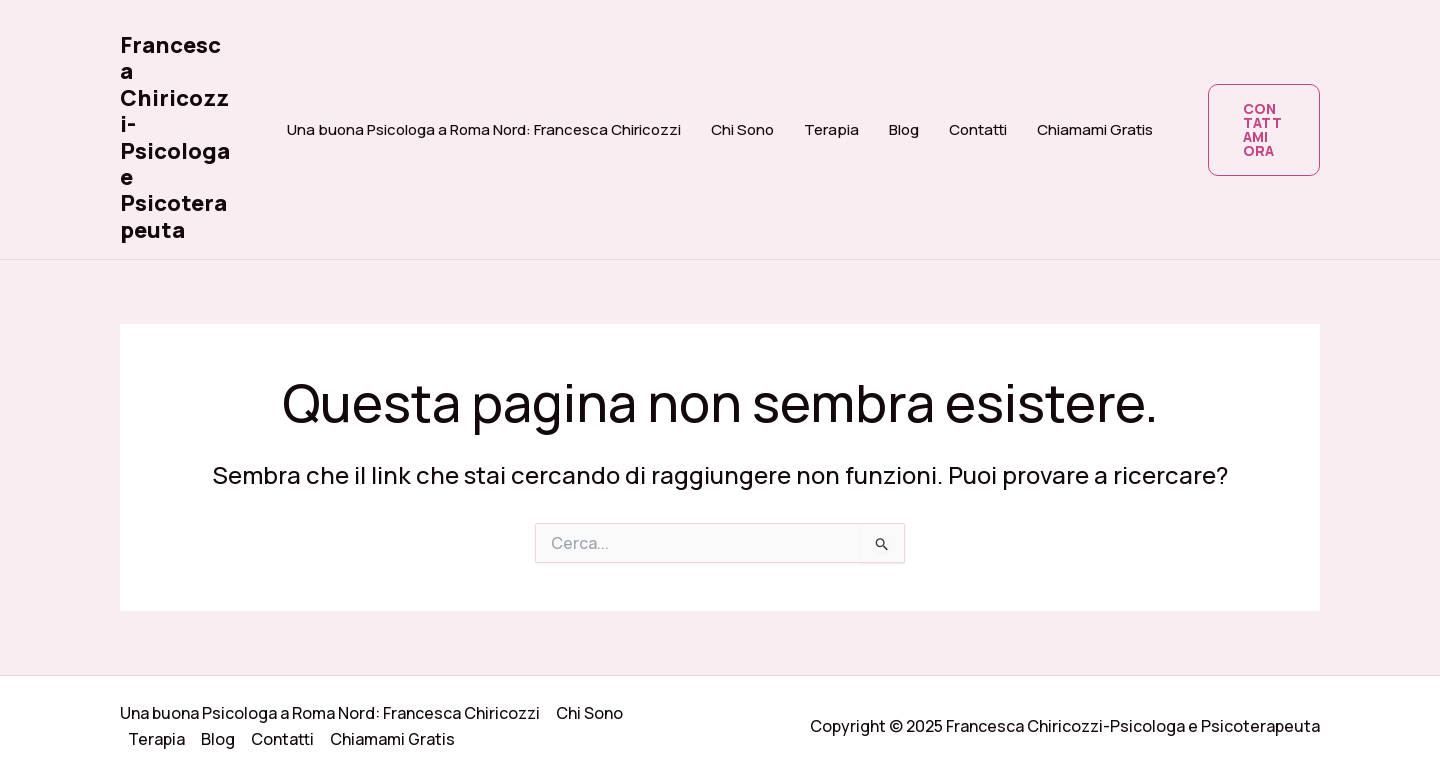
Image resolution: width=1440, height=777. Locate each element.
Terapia (831, 129)
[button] (1264, 130)
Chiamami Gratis (1095, 129)
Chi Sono (742, 129)
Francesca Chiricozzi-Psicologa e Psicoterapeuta (175, 137)
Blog (904, 129)
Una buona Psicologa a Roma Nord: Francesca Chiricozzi (484, 129)
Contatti (978, 129)
